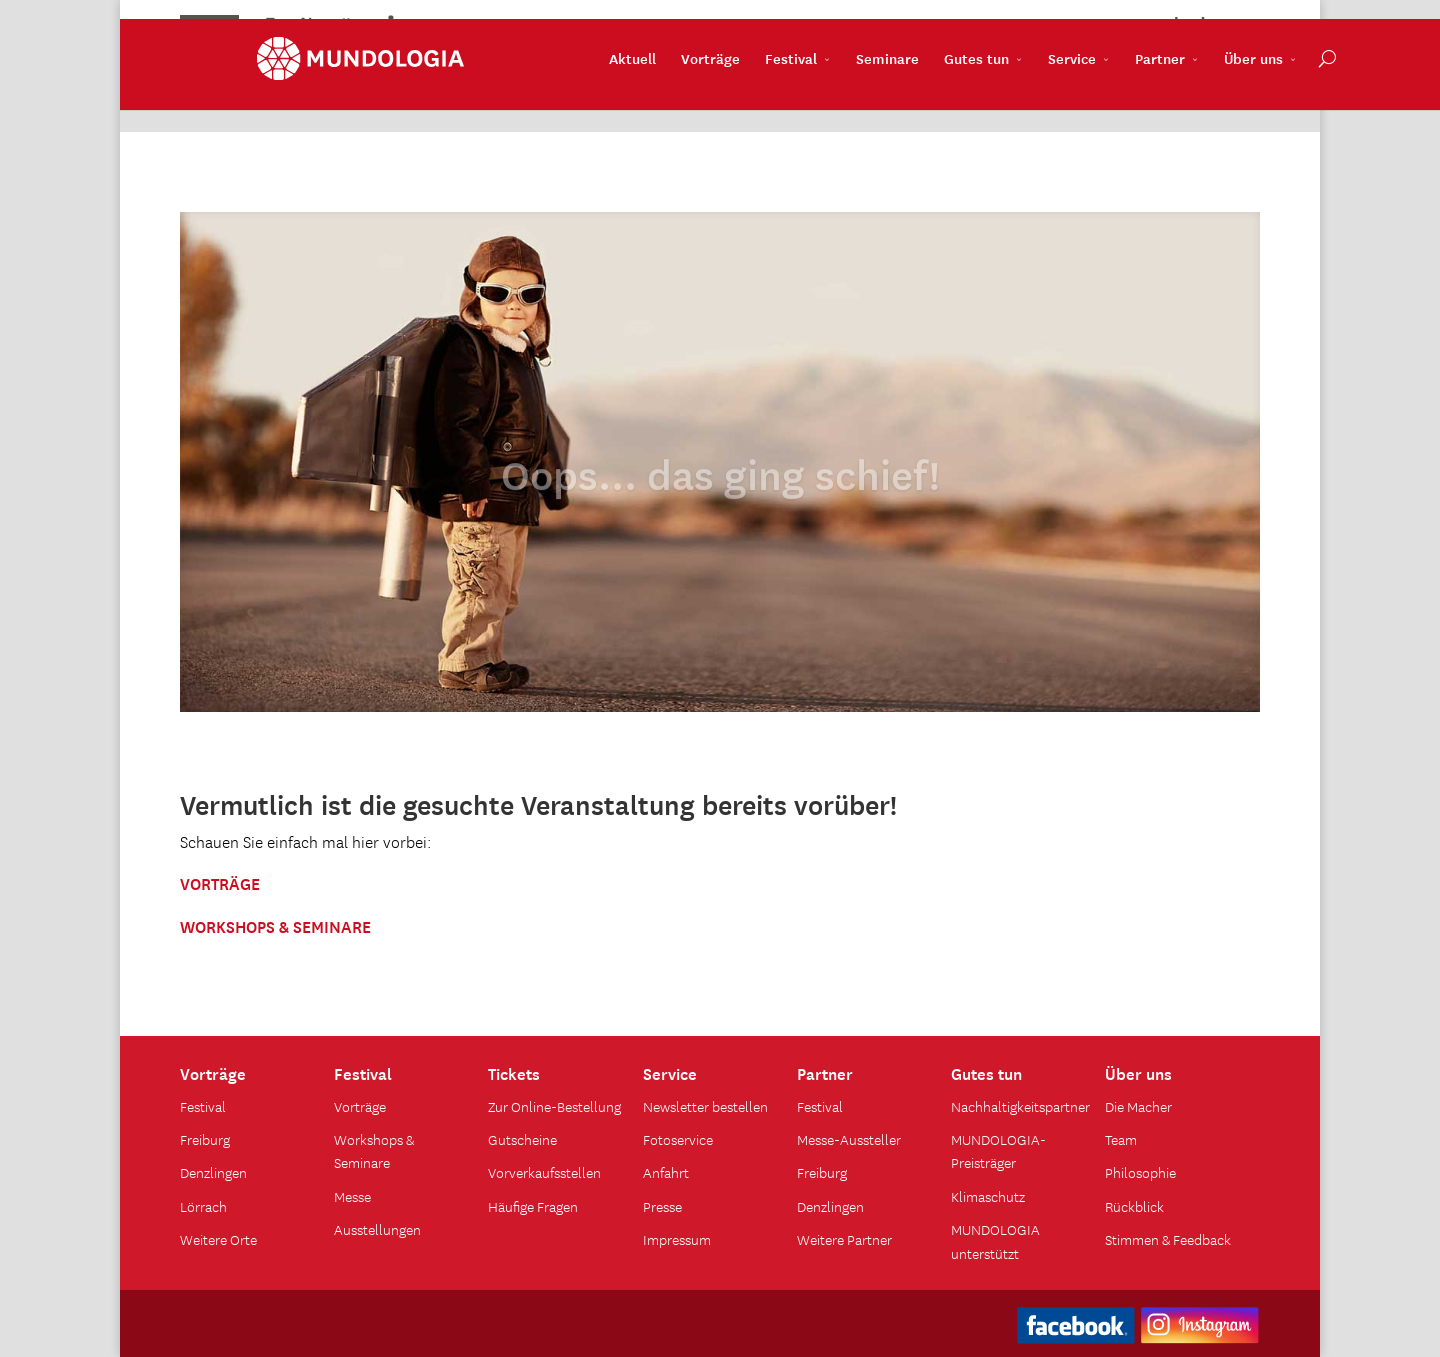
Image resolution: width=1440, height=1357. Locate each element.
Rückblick (1134, 1206)
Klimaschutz (988, 1196)
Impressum (677, 1239)
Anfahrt (666, 1172)
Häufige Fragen (533, 1206)
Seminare (810, 91)
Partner (1083, 91)
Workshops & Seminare (374, 1150)
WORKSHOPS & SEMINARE (275, 925)
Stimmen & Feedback (1168, 1239)
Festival (714, 91)
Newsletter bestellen (705, 1106)
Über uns (1176, 91)
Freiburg (205, 1139)
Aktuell (555, 91)
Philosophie (1140, 1172)
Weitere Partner (844, 1239)
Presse (662, 1206)
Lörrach (203, 1206)
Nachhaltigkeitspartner (1020, 1106)
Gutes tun (899, 91)
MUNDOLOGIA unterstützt (995, 1240)
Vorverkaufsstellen (544, 1172)
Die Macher (1138, 1106)
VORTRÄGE (220, 882)
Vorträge (633, 91)
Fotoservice (678, 1139)
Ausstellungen (377, 1229)
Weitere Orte (218, 1239)
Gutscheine (522, 1139)
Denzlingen (213, 1172)
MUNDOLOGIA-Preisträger (998, 1150)
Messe (352, 1196)
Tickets (514, 1072)
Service (995, 91)
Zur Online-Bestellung (554, 1106)
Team (1121, 1139)
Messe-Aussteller (849, 1139)
